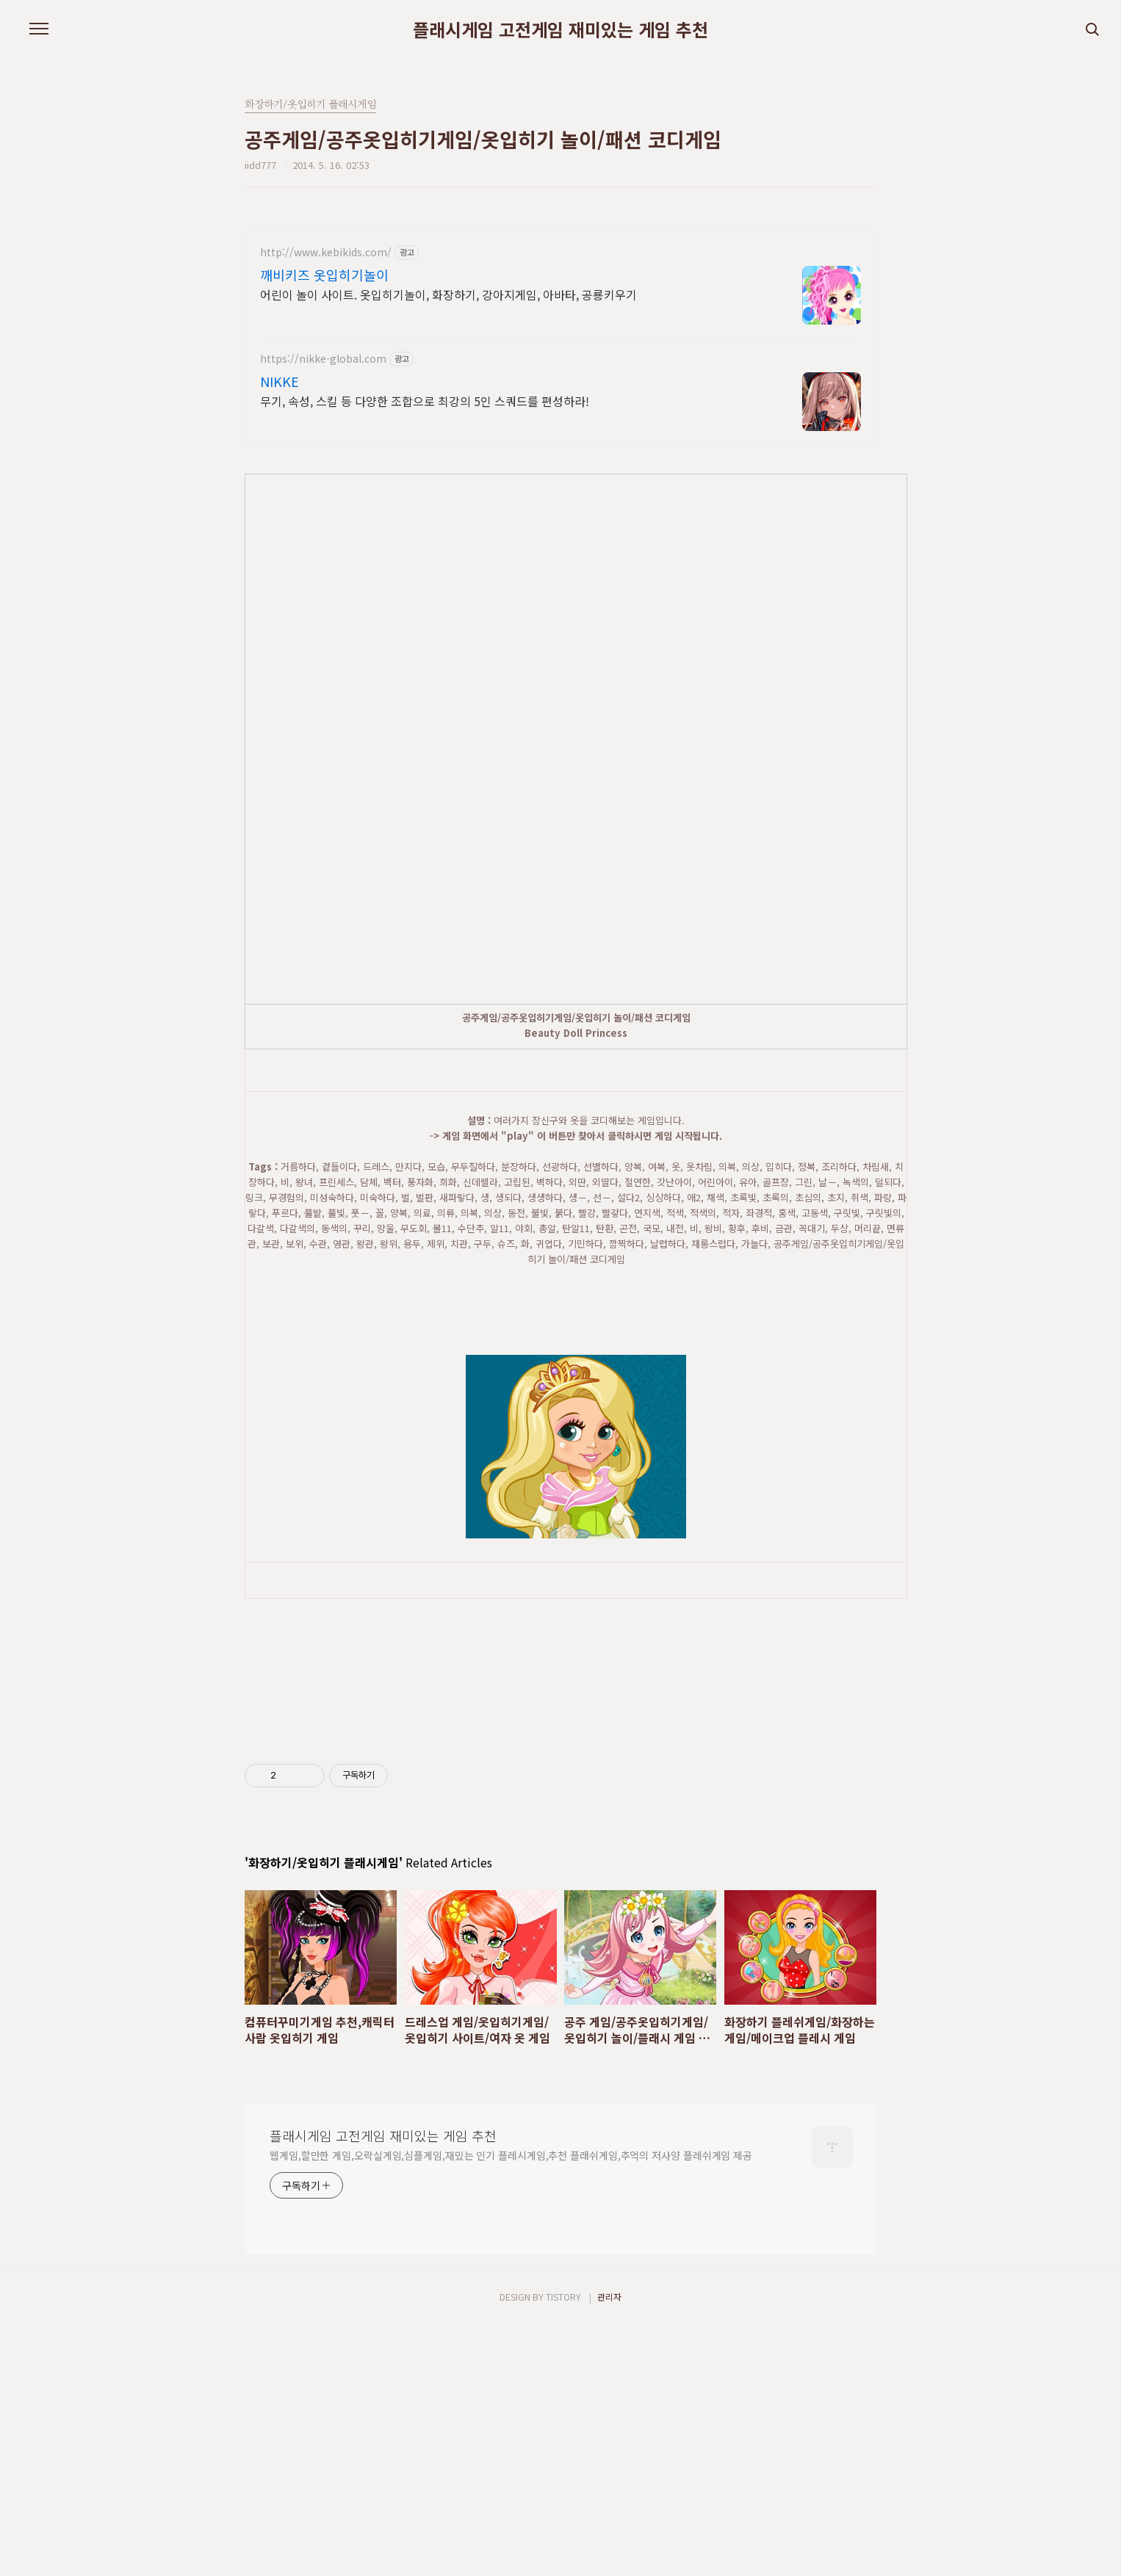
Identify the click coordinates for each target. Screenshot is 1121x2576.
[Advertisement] (601, 1104)
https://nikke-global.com (323, 358)
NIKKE (279, 381)
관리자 (609, 2547)
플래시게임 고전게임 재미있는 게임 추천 (560, 29)
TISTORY (563, 2547)
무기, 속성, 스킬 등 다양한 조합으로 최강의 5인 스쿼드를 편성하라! (424, 400)
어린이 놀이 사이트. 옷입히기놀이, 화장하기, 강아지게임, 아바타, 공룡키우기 (448, 294)
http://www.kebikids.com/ (326, 252)
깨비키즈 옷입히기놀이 (324, 274)
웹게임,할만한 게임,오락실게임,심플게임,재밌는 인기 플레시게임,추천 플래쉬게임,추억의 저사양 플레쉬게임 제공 (511, 2405)
